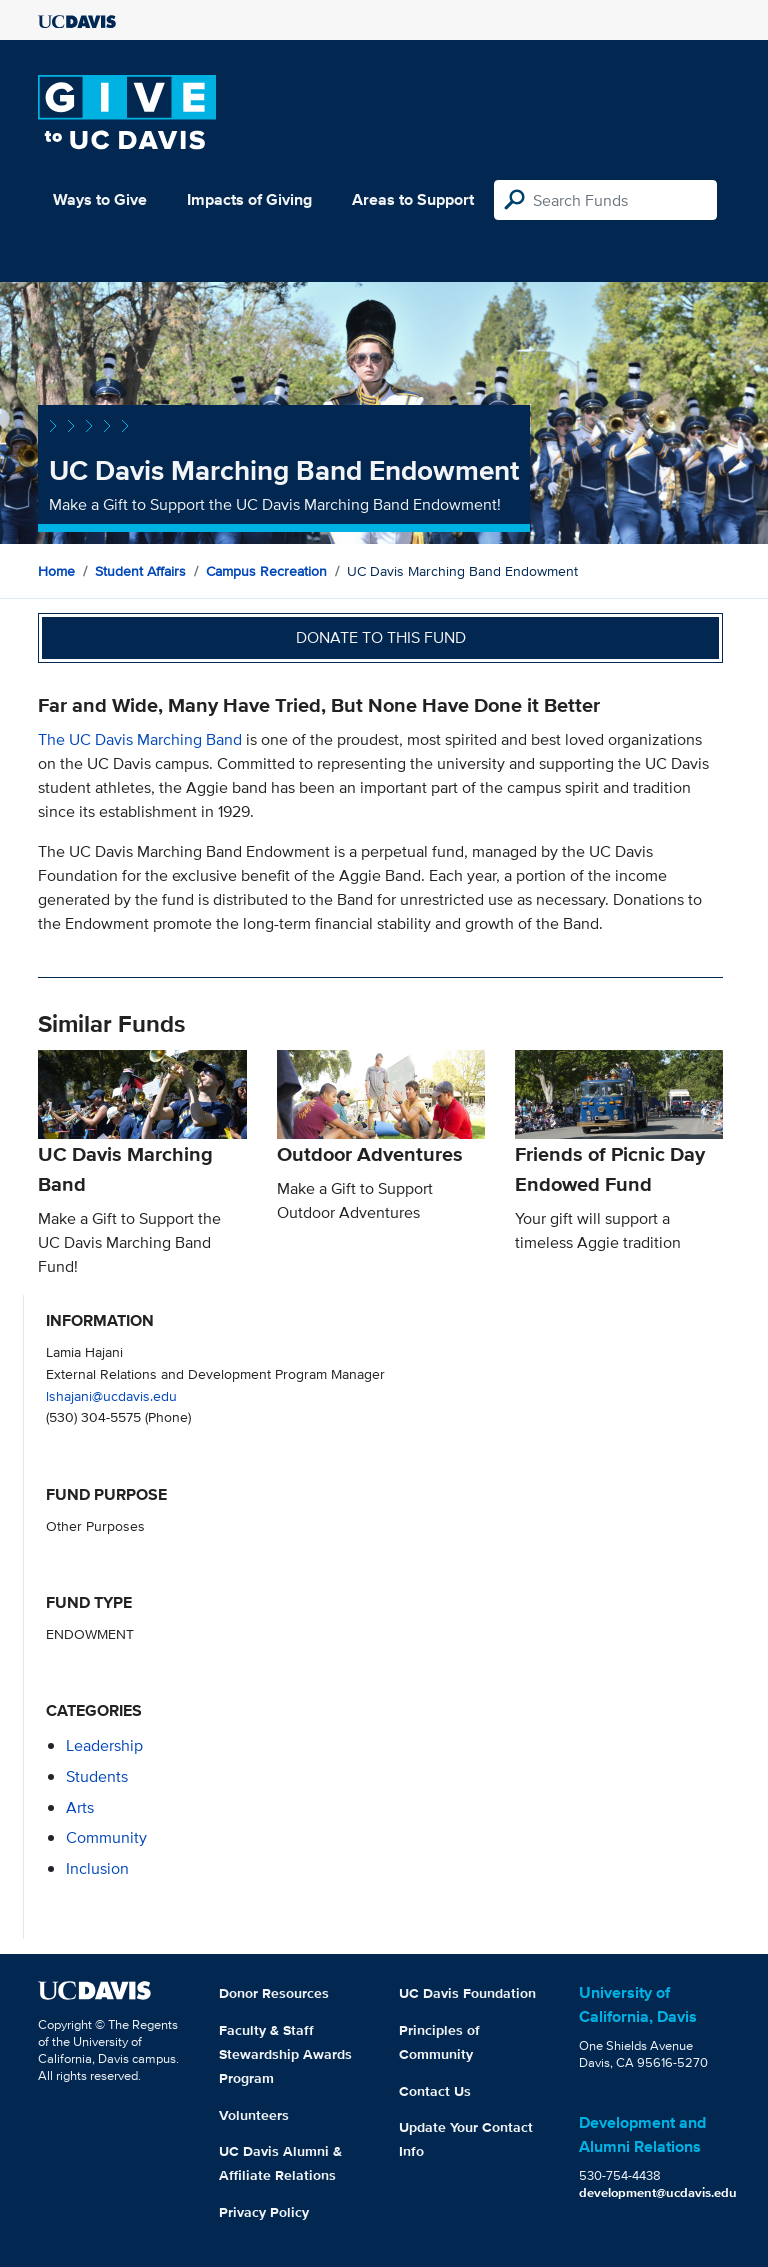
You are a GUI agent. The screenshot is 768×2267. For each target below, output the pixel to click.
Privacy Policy (264, 2212)
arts (80, 1807)
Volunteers (254, 2115)
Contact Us (435, 2091)
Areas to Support (413, 199)
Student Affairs (140, 571)
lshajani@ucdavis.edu (111, 1395)
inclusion (97, 1868)
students (97, 1776)
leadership (104, 1745)
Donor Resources (274, 1993)
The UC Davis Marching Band (142, 739)
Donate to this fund (381, 637)
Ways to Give (100, 199)
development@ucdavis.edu (658, 2192)
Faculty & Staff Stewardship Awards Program (285, 2054)
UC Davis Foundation (467, 1993)
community (106, 1837)
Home (56, 571)
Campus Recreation (266, 571)
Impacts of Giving (249, 199)
